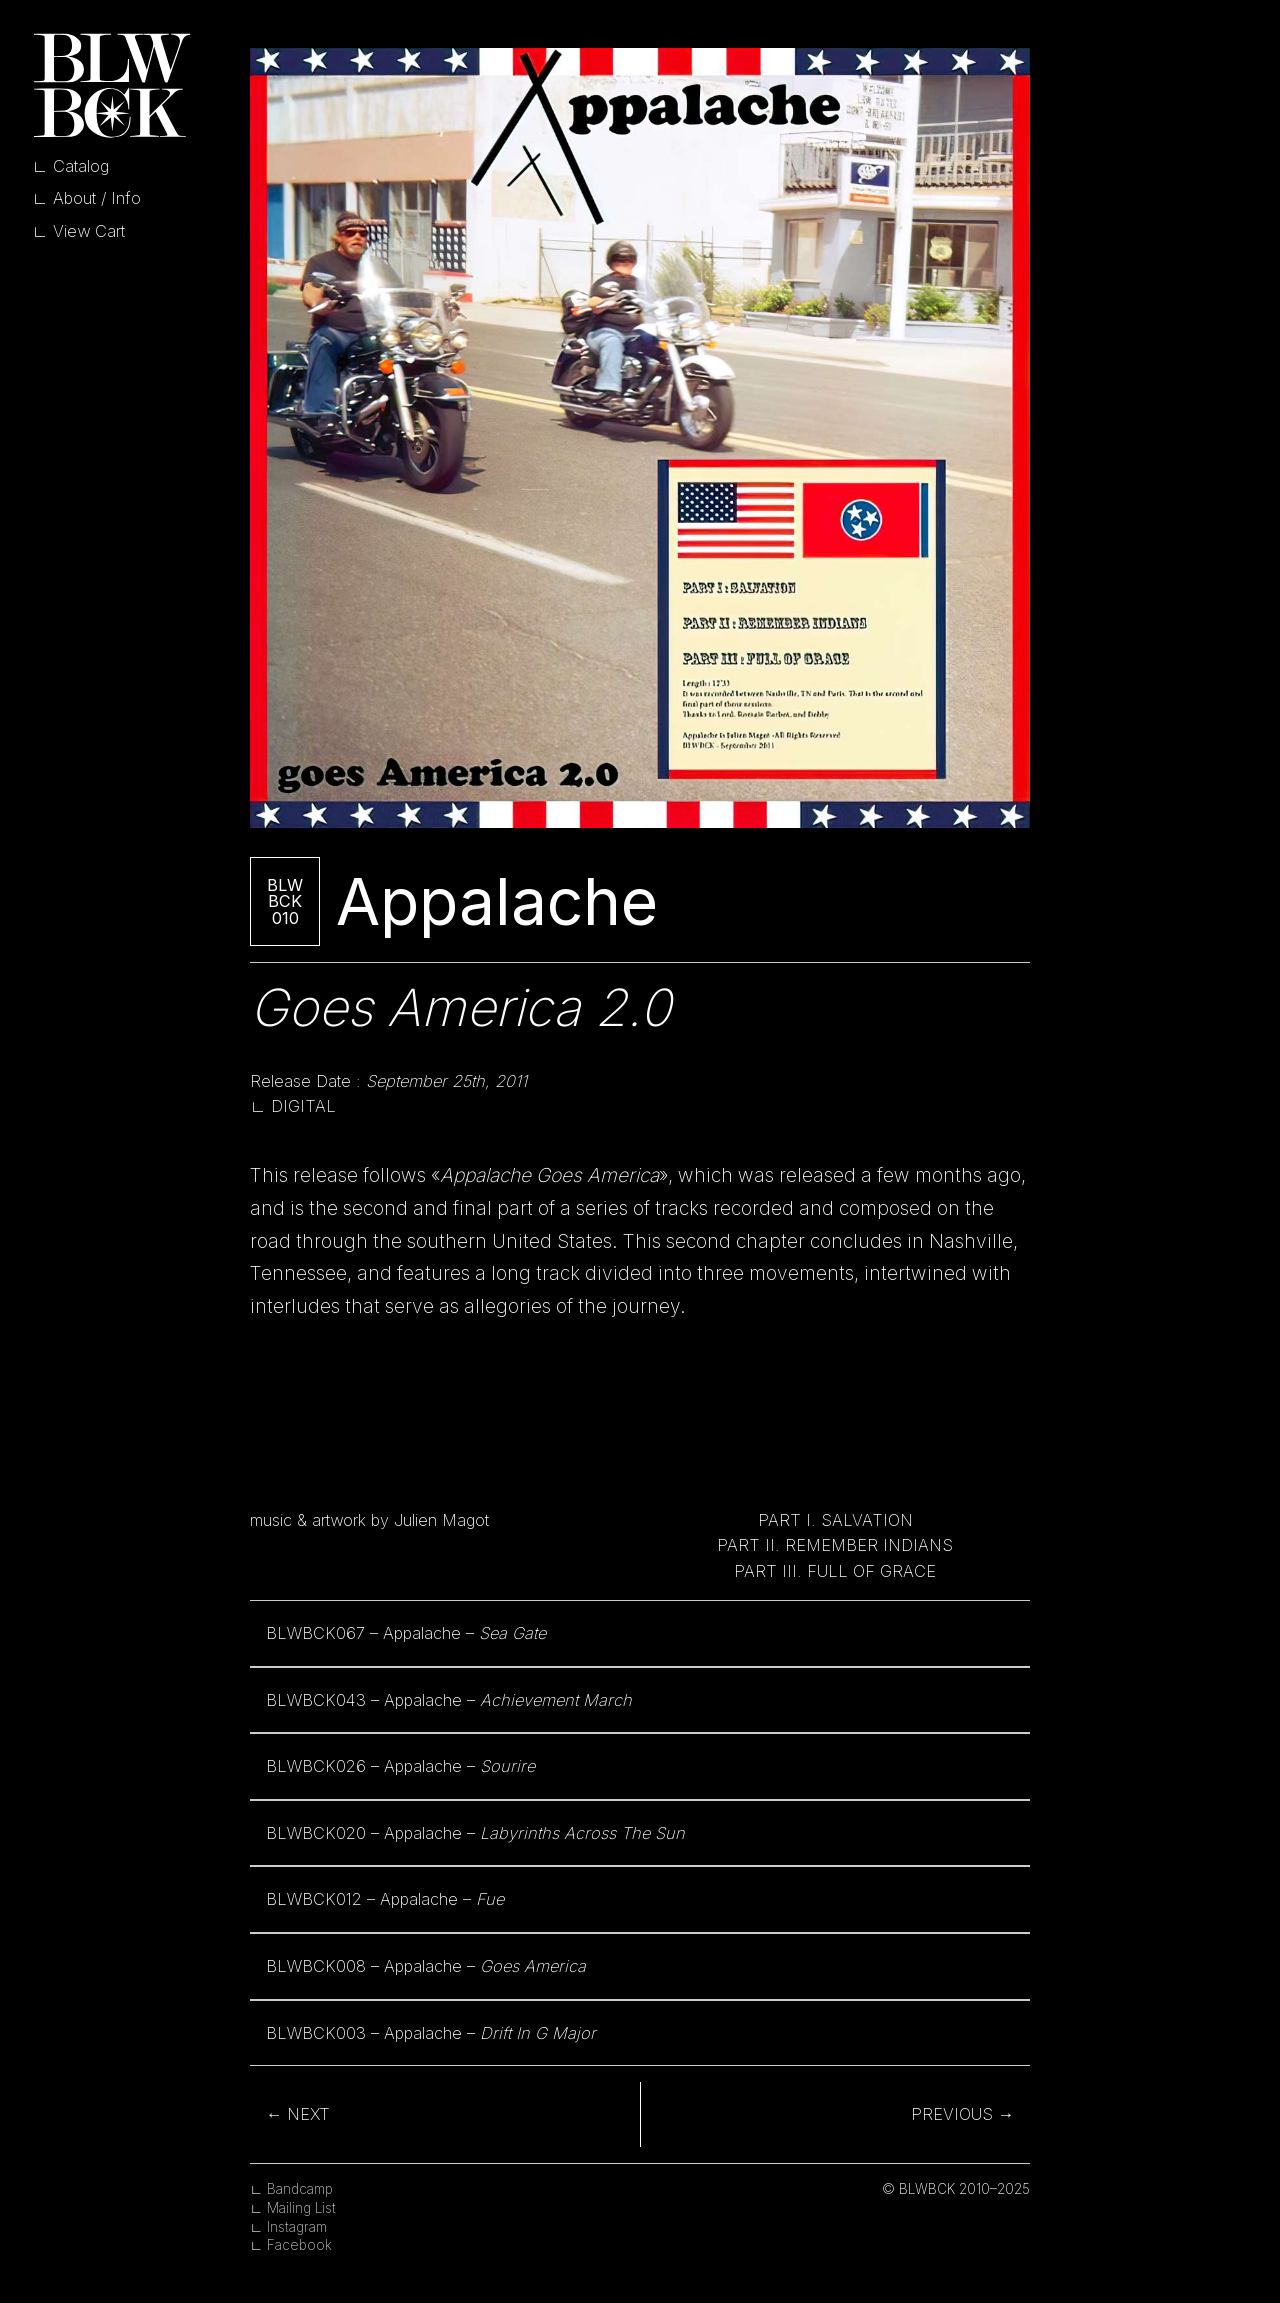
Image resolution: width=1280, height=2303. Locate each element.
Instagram (297, 2227)
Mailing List (301, 2208)
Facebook (299, 2245)
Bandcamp (300, 2189)
